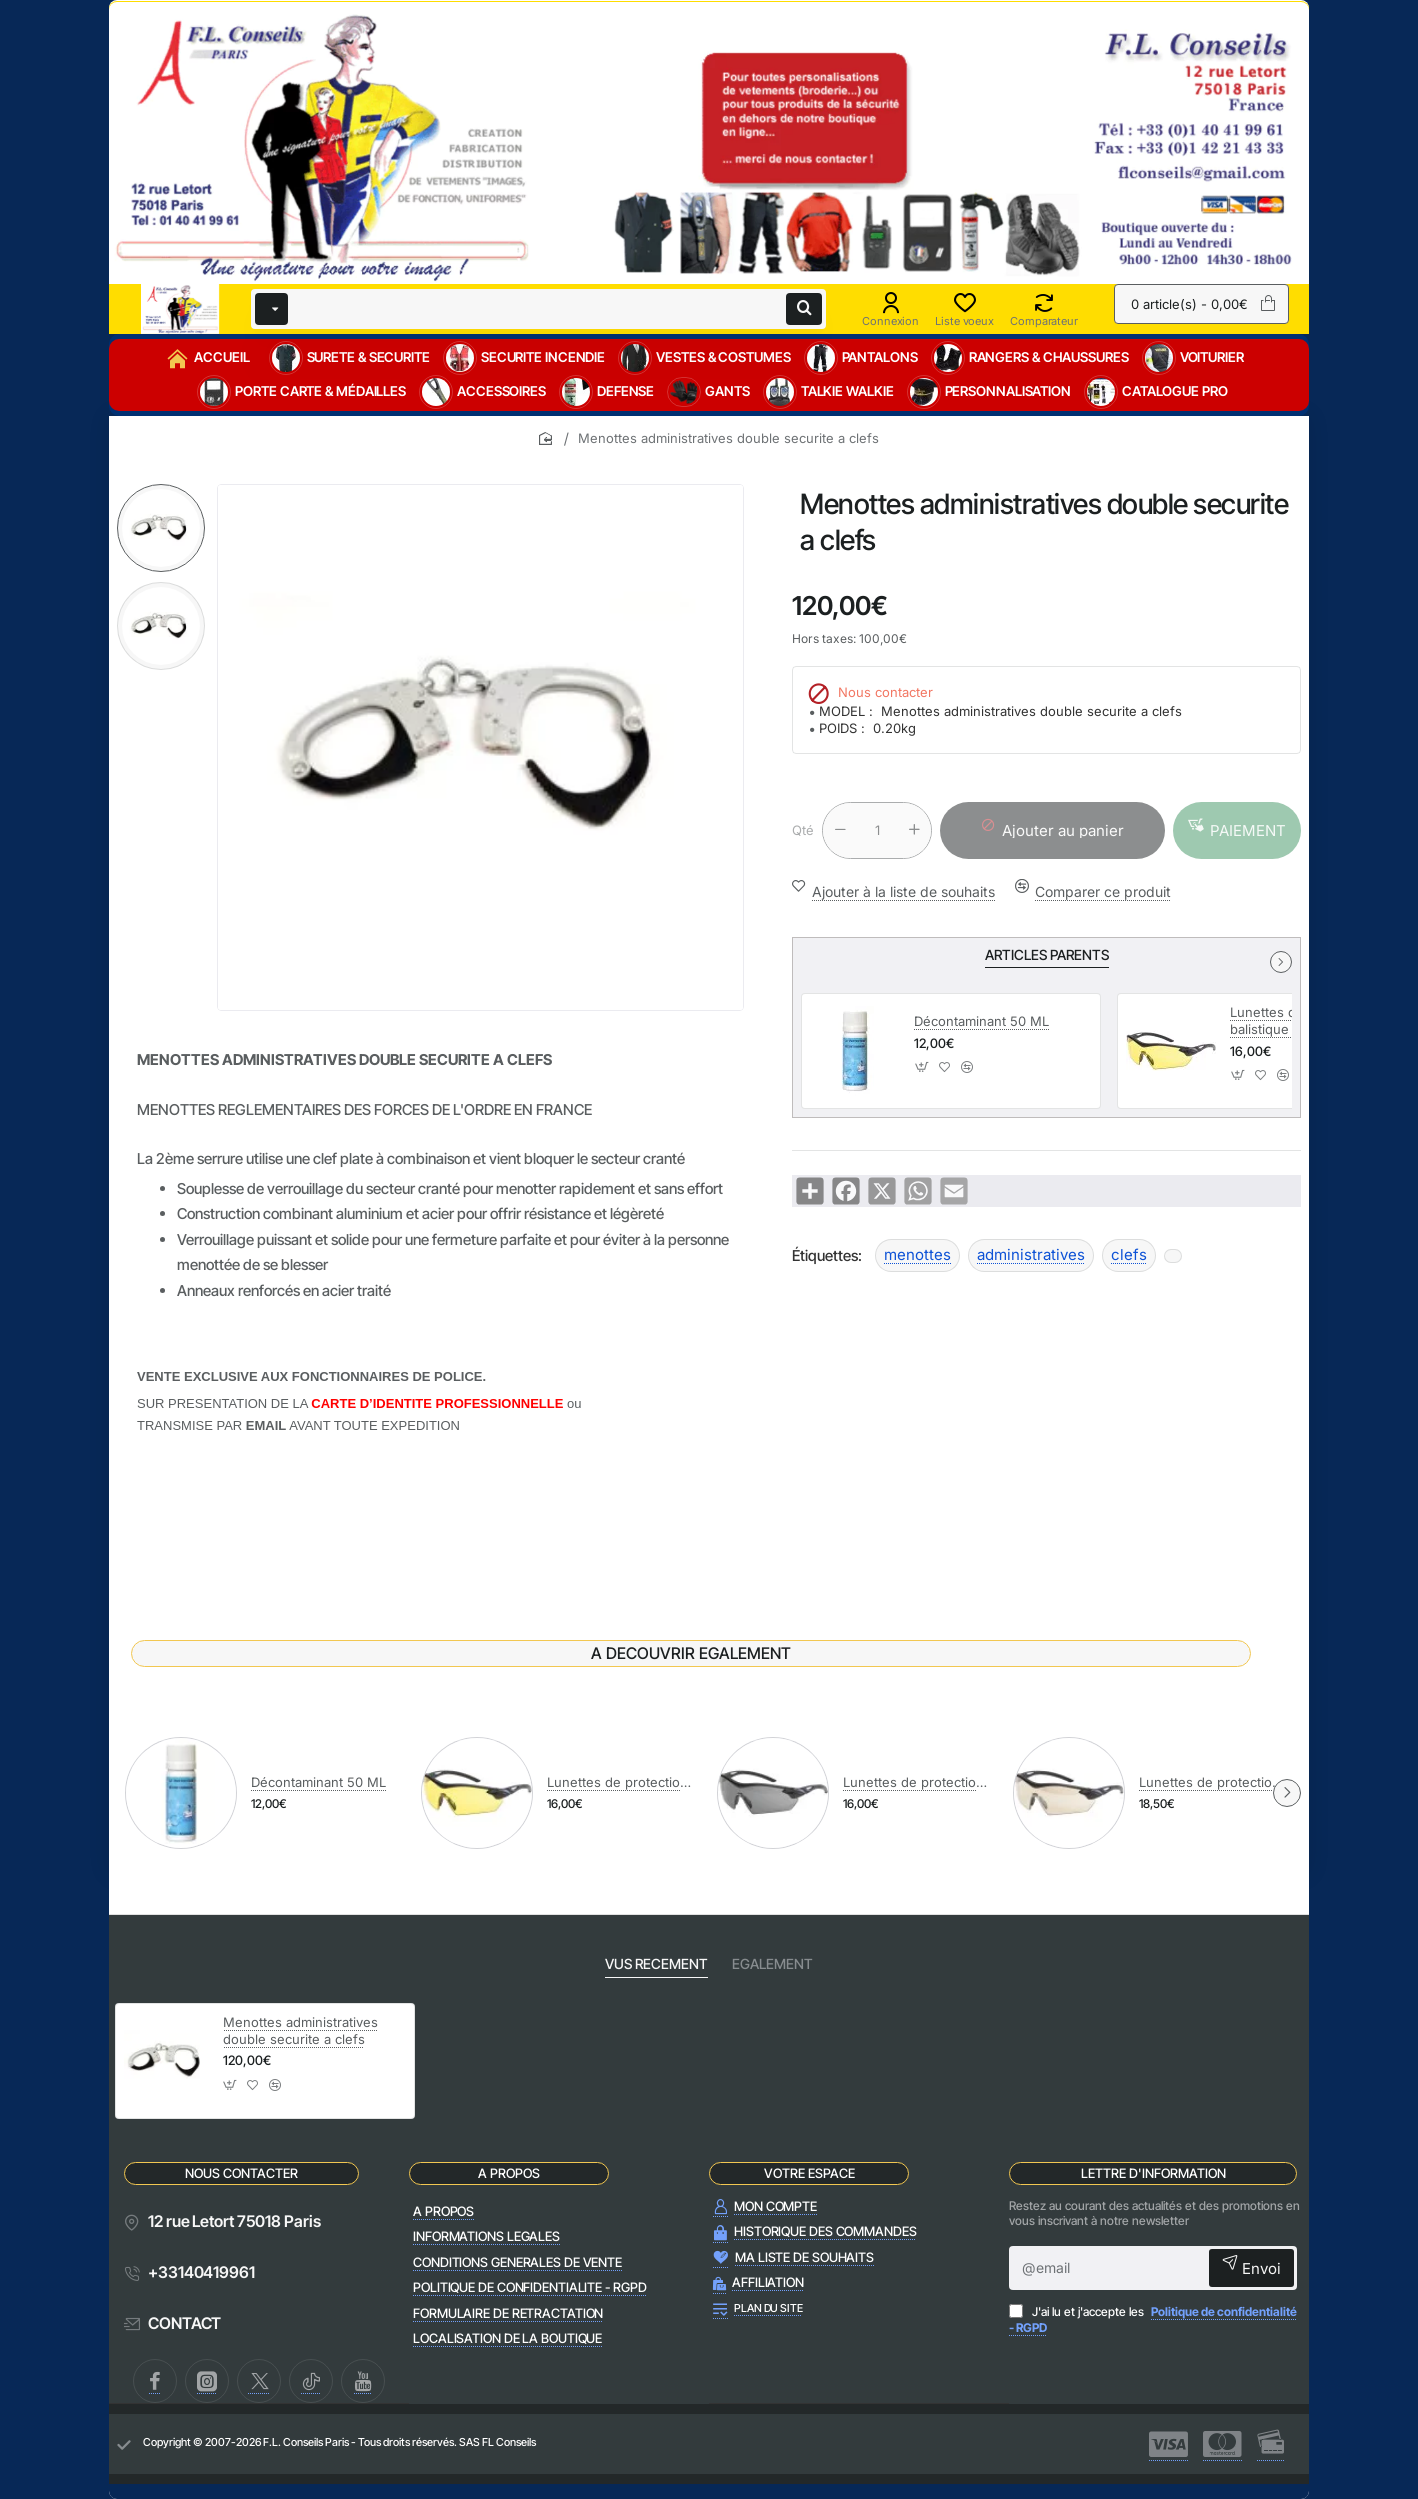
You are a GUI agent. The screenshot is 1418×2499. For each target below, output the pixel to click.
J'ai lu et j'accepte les (1153, 2319)
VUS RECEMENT (656, 1963)
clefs (1129, 1254)
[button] (1237, 830)
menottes (917, 1254)
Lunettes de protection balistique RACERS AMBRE (621, 1782)
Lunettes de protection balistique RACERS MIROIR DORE (1213, 1782)
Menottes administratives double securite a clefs (300, 2030)
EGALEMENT (772, 1963)
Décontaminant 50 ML (981, 1021)
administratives (1031, 1254)
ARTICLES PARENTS (1047, 954)
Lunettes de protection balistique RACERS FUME (917, 1782)
